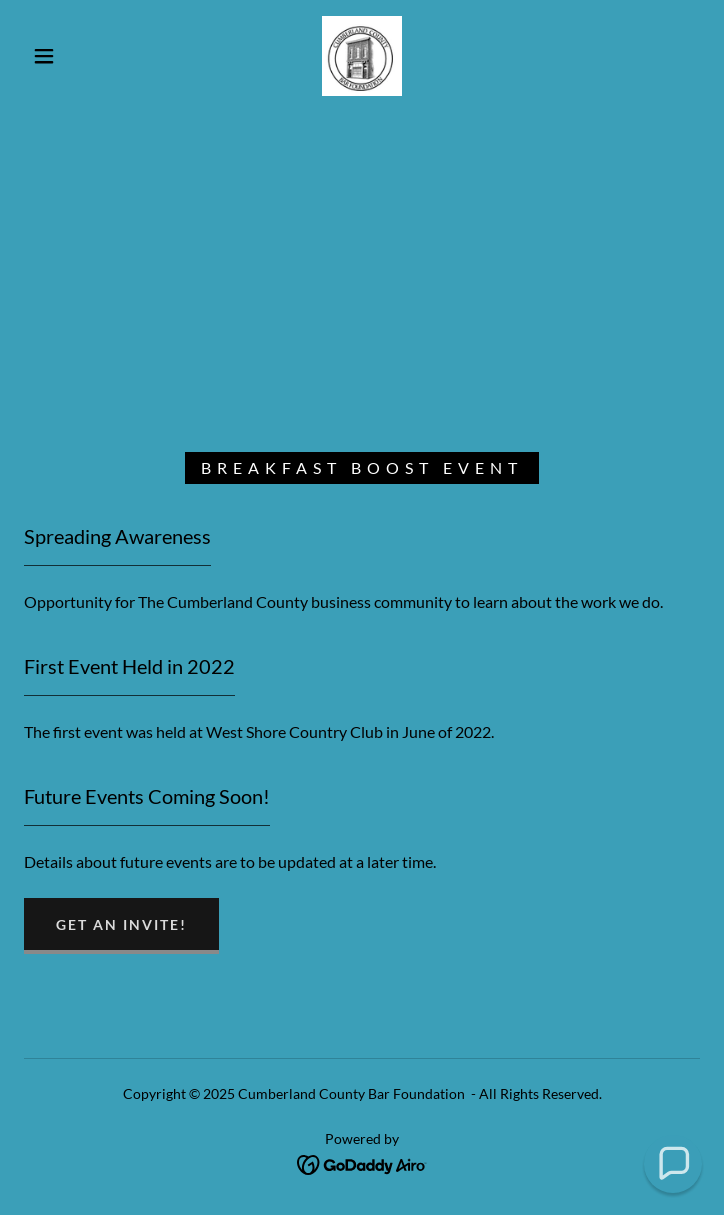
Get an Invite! (121, 924)
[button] (58, 56)
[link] (362, 56)
